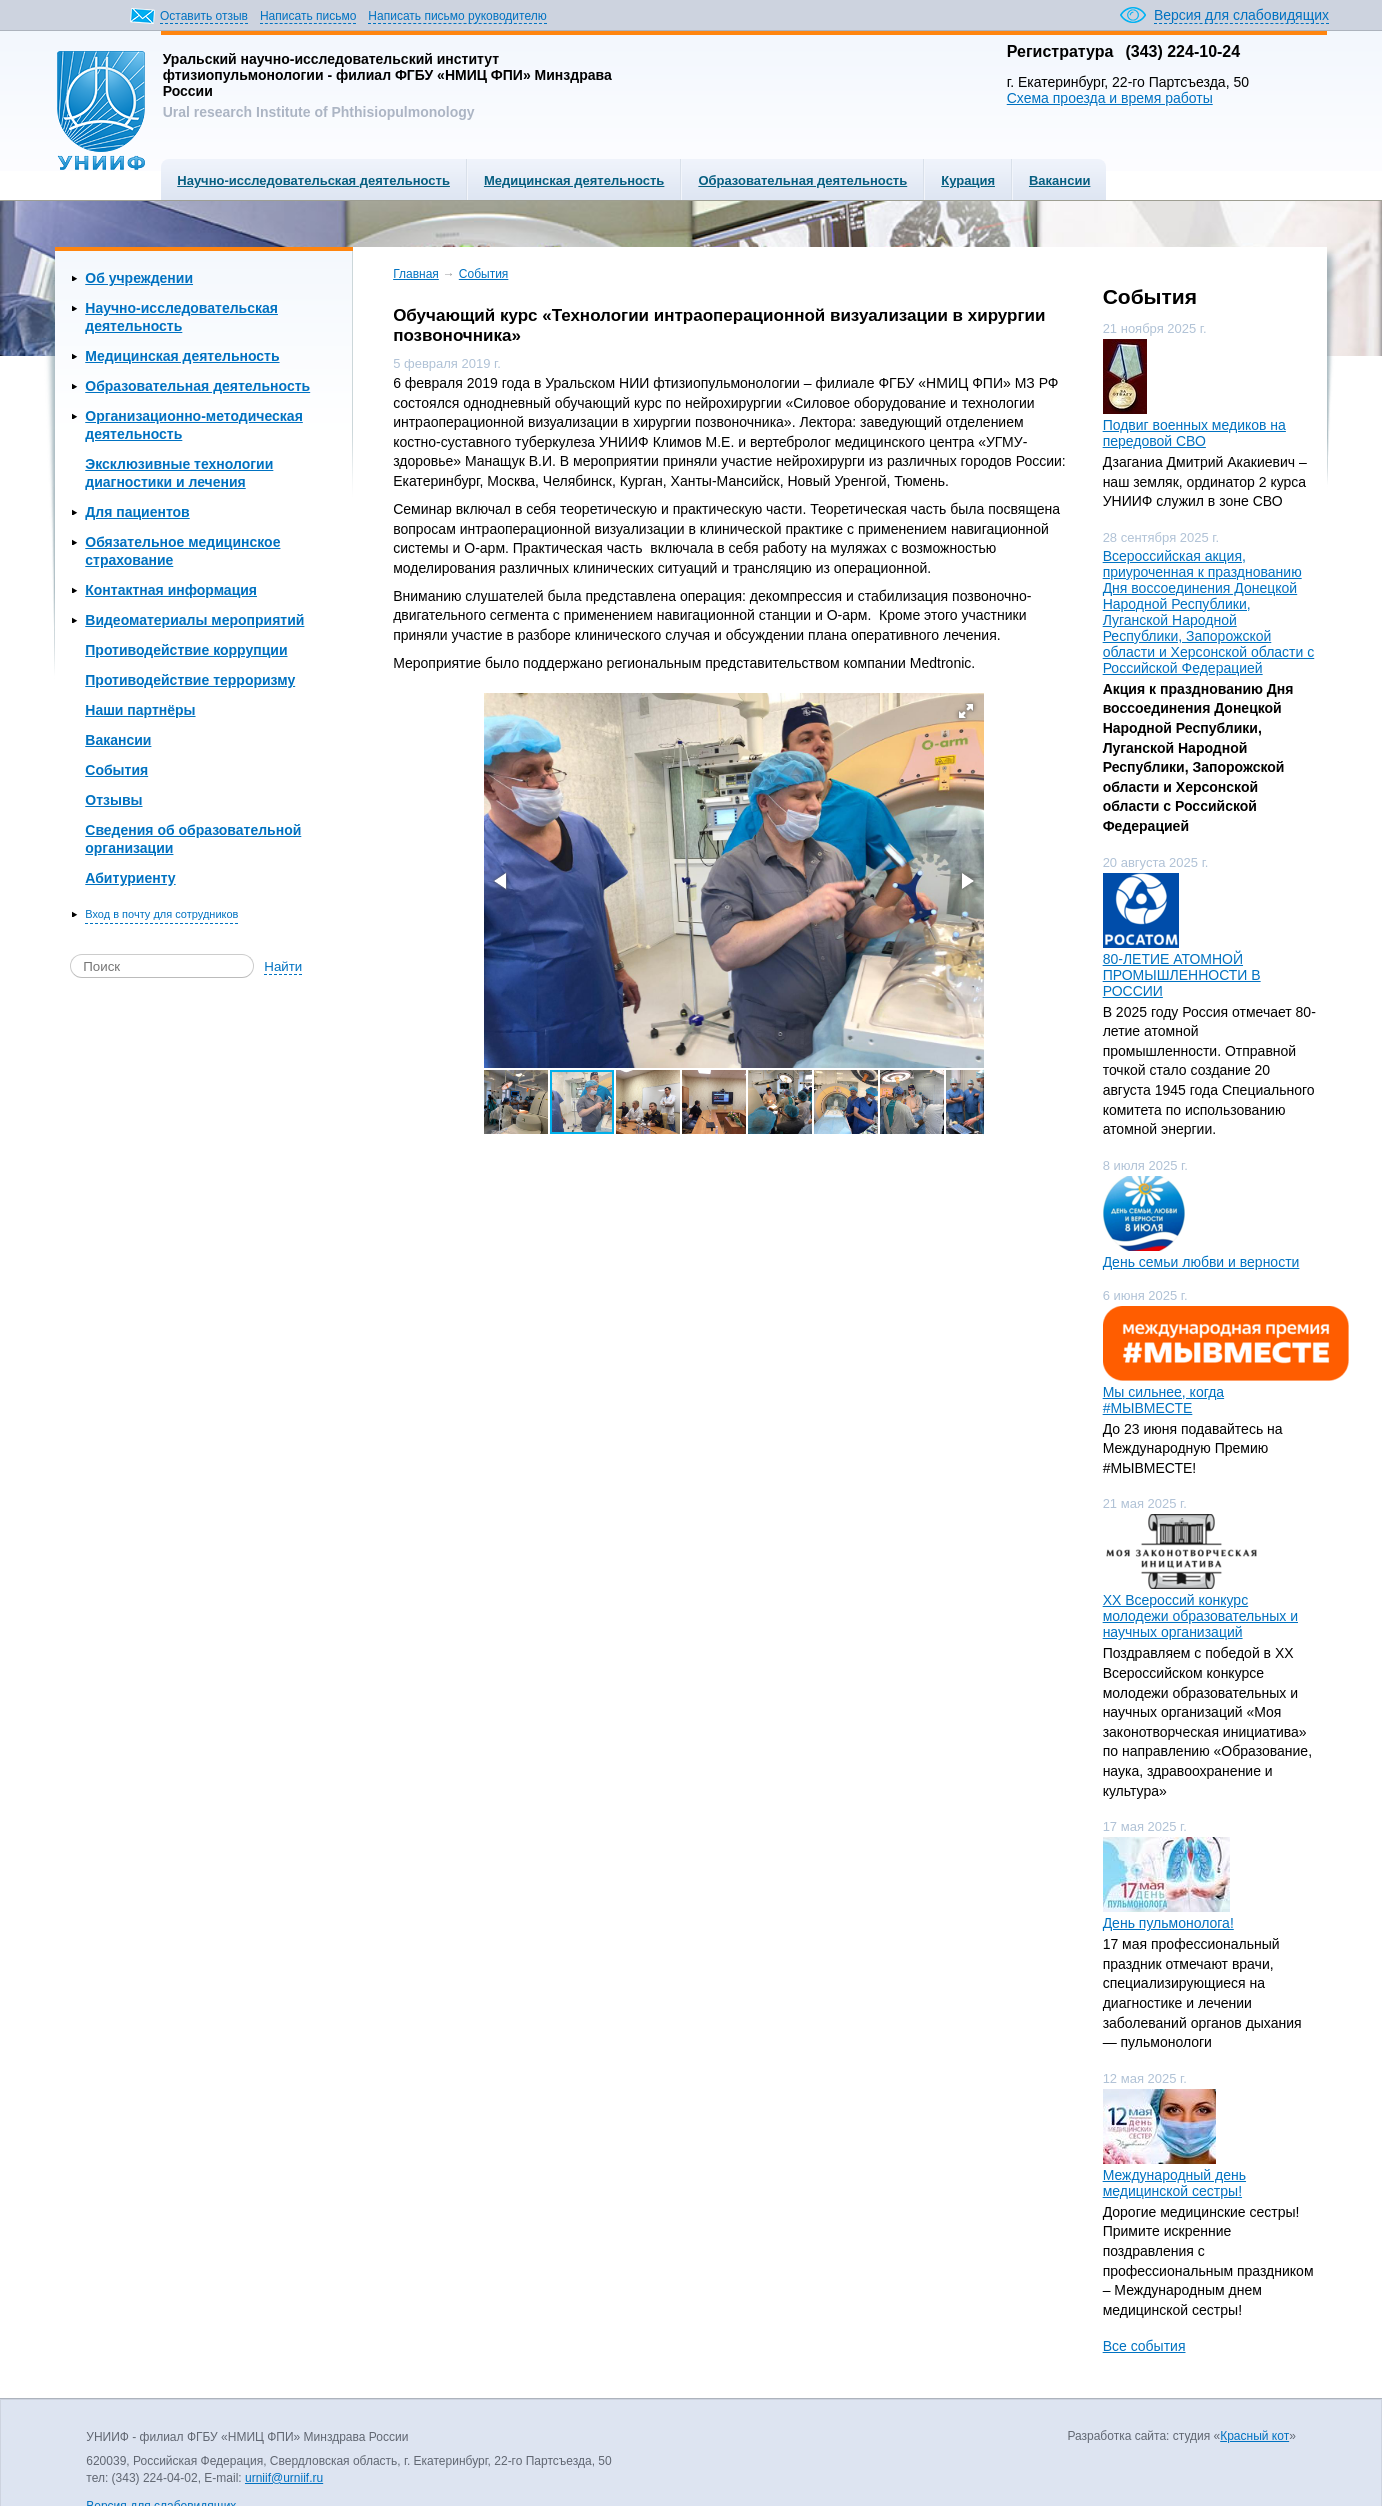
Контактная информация (171, 590)
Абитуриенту (130, 878)
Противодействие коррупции (186, 650)
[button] (966, 711)
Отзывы (113, 800)
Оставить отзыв (204, 16)
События (116, 770)
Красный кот (1254, 2436)
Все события (1144, 2346)
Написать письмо (308, 16)
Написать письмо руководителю (457, 16)
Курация (968, 180)
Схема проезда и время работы (1110, 98)
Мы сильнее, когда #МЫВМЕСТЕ (1163, 1400)
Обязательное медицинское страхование (182, 551)
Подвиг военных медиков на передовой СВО (1194, 433)
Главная (416, 274)
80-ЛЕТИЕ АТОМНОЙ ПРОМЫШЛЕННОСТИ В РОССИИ (1182, 975)
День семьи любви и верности (1201, 1262)
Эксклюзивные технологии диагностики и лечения (179, 473)
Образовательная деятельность (802, 180)
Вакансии (1059, 180)
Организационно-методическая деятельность (194, 425)
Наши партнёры (140, 710)
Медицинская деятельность (574, 180)
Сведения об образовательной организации (193, 839)
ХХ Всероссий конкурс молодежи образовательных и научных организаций (1200, 1616)
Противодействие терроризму (190, 680)
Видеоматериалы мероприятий (194, 620)
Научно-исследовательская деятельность (313, 180)
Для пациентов (137, 512)
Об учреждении (139, 278)
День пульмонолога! (1168, 1923)
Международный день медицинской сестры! (1174, 2183)
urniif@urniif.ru (284, 2478)
